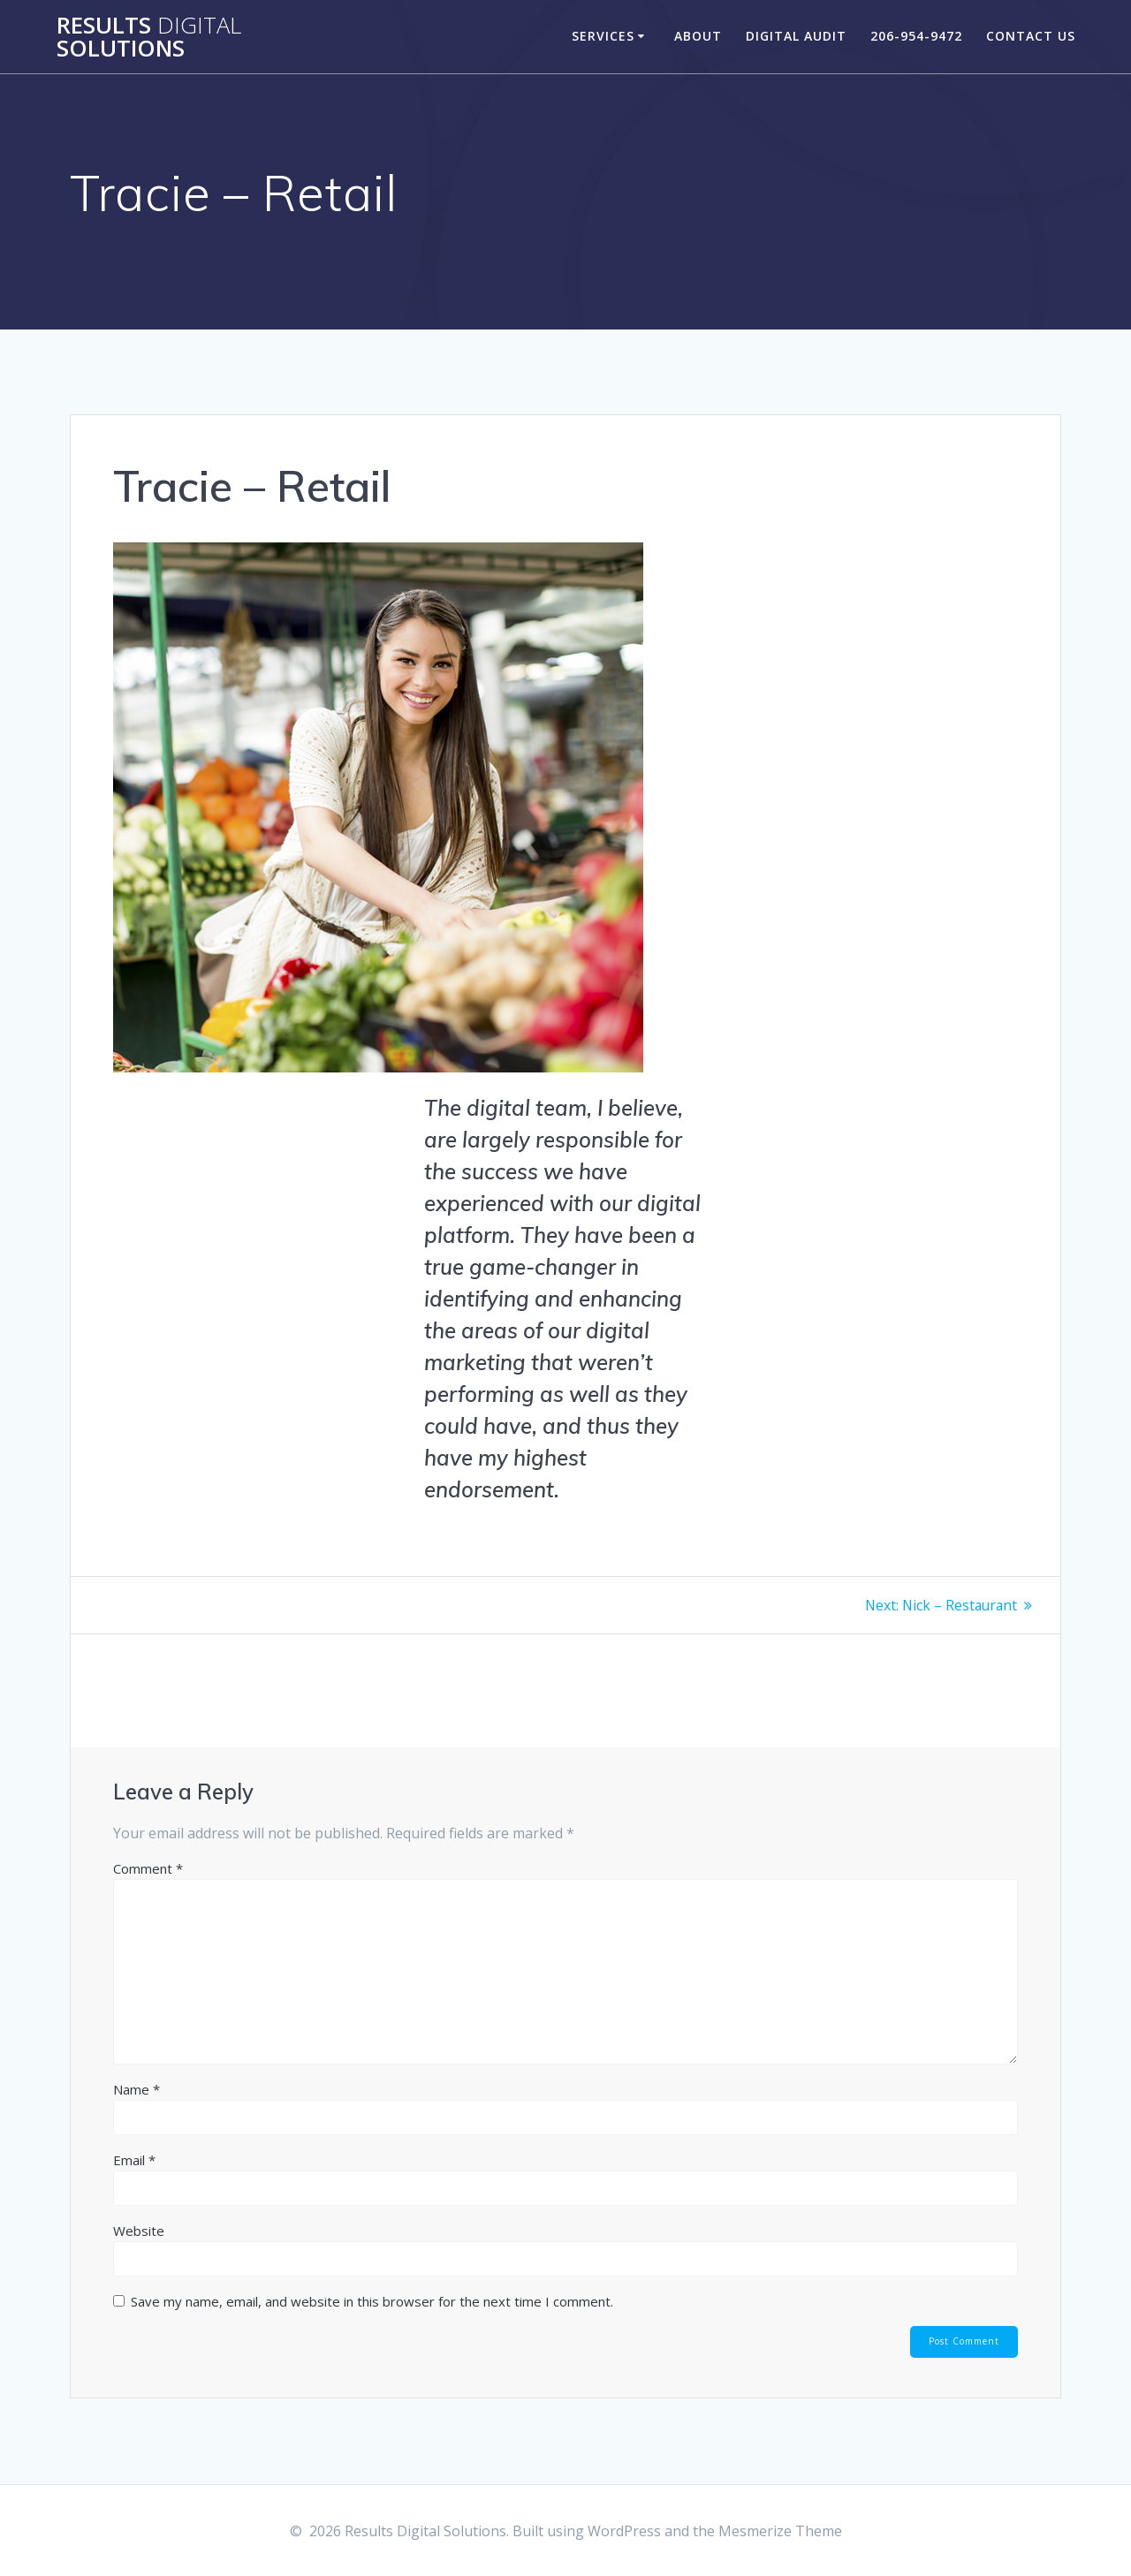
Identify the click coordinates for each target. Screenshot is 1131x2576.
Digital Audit (796, 35)
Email (134, 2160)
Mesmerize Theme (780, 2531)
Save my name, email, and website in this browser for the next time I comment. (372, 2301)
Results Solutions (149, 36)
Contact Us (1030, 35)
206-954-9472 (916, 35)
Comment (148, 1868)
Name (136, 2089)
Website (138, 2230)
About (698, 35)
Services (603, 35)
